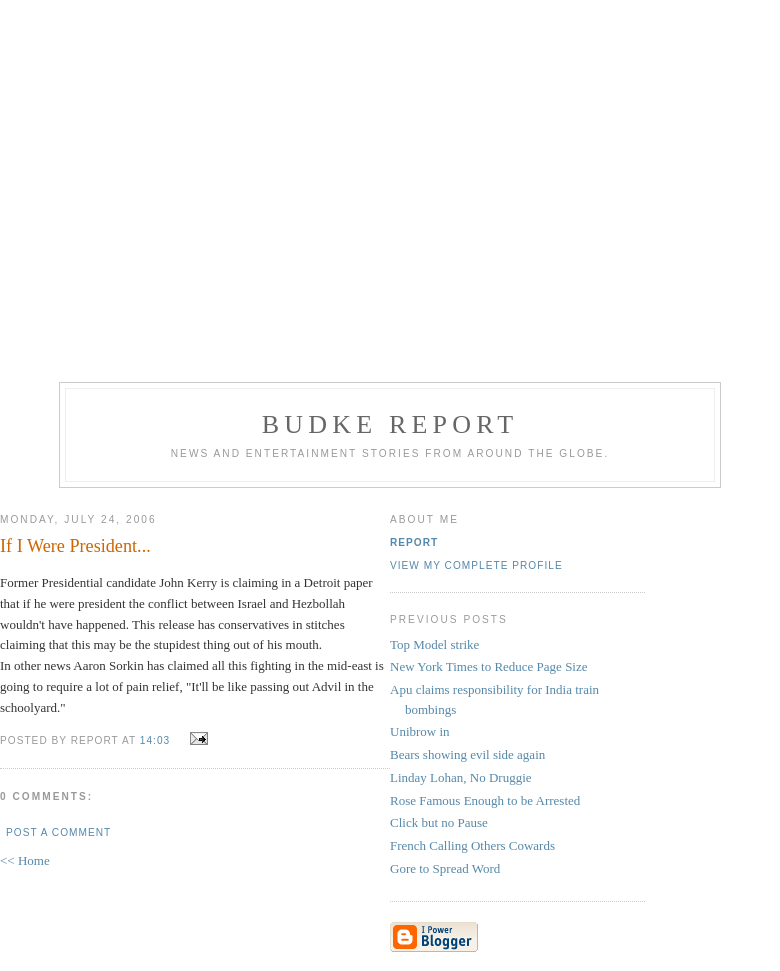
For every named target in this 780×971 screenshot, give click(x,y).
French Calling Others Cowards (472, 845)
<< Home (25, 860)
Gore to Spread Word (445, 868)
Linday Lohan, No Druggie (461, 777)
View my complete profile (476, 565)
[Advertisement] (390, 188)
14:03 (155, 740)
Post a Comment (58, 832)
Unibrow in (420, 731)
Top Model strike (434, 644)
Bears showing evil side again (467, 754)
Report (414, 542)
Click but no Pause (439, 822)
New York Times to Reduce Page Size (489, 666)
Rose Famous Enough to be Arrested (485, 800)
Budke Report (390, 424)
